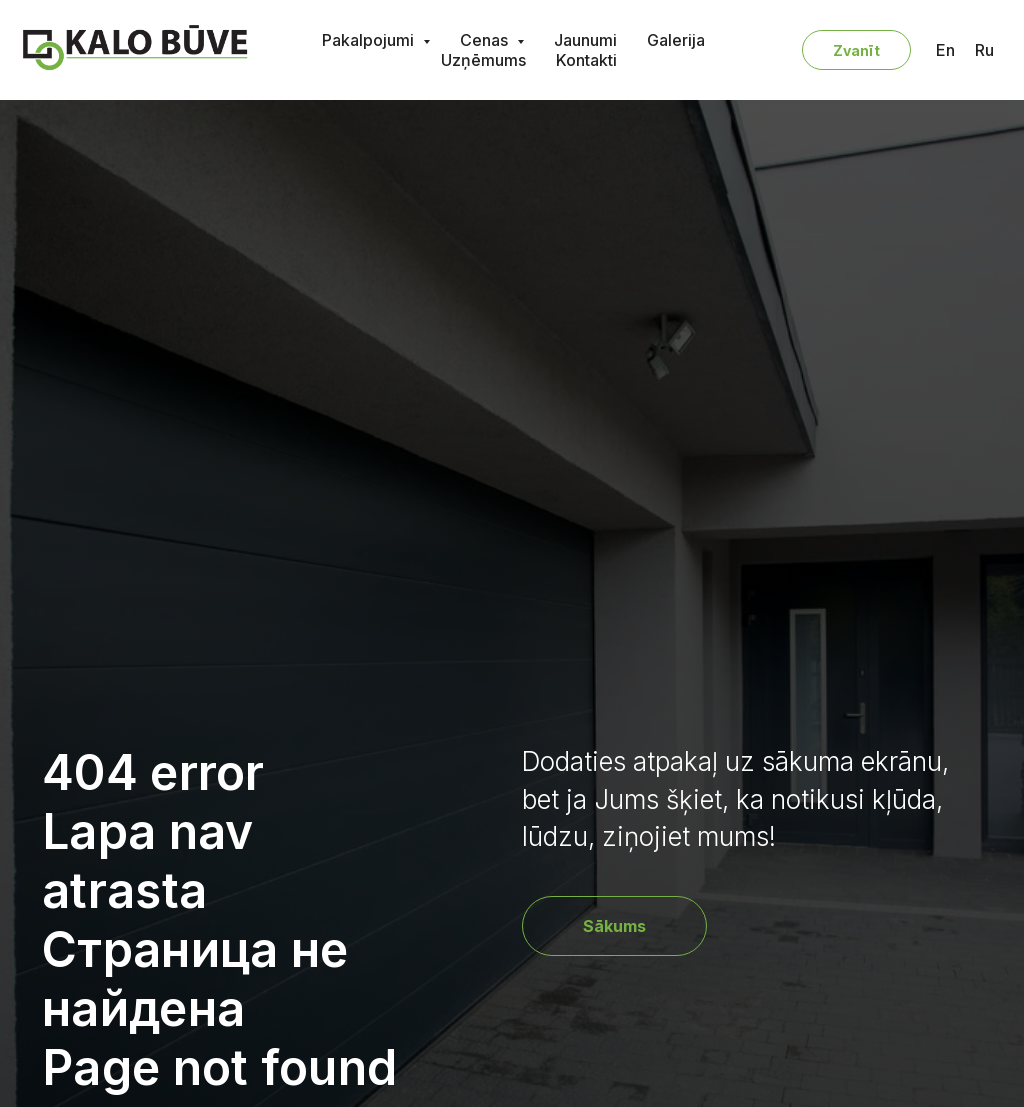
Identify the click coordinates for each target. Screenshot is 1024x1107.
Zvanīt (856, 50)
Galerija (676, 40)
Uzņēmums (483, 60)
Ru (984, 50)
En (945, 50)
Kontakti (586, 60)
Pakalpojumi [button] (370, 40)
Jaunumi (585, 40)
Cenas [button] (486, 40)
